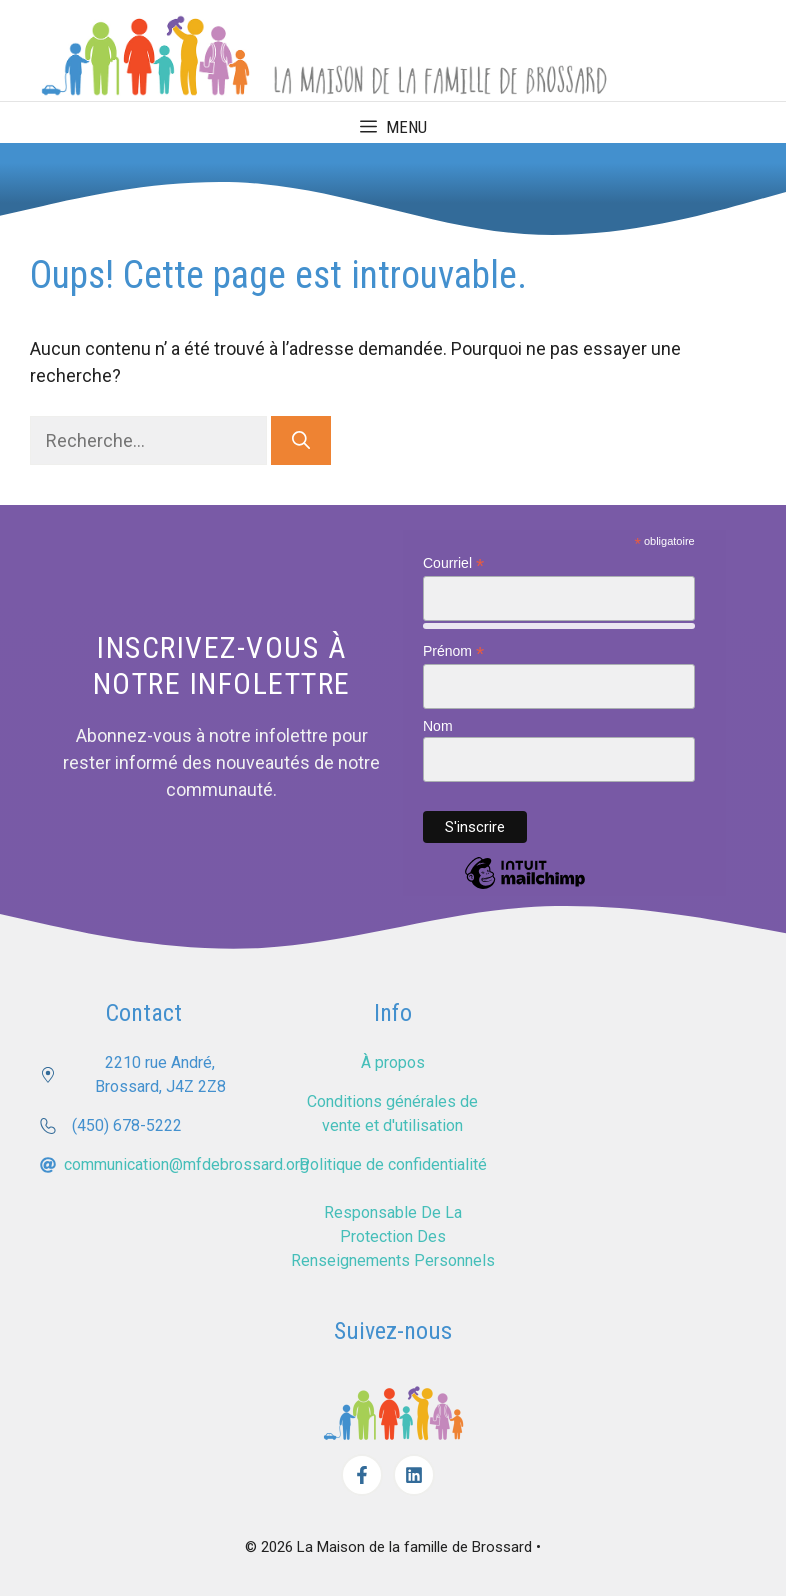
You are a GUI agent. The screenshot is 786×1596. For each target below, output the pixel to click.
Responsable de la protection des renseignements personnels (393, 1233)
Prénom (453, 648)
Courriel (453, 560)
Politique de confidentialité (393, 1161)
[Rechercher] (301, 437)
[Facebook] (362, 1472)
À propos (393, 1059)
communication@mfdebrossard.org (186, 1161)
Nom (438, 723)
